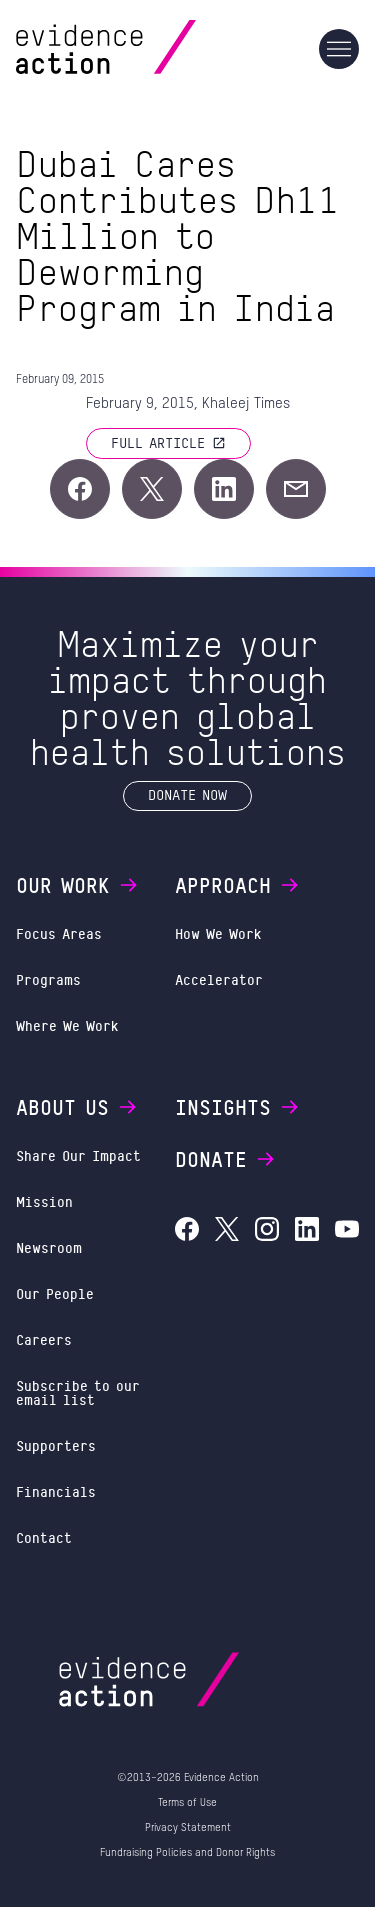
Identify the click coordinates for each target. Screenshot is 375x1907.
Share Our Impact (78, 1155)
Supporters (56, 1445)
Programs (48, 979)
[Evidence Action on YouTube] (347, 1231)
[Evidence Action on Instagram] (267, 1231)
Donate (226, 1159)
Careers (44, 1339)
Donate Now (187, 794)
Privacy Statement (188, 1827)
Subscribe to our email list (78, 1392)
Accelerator (219, 979)
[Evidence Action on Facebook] (187, 1231)
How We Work (218, 933)
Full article (168, 442)
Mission (44, 1201)
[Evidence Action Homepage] (144, 48)
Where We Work (67, 1025)
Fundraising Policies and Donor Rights (187, 1852)
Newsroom (49, 1247)
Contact (44, 1537)
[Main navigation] (339, 49)
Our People (55, 1293)
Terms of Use (187, 1802)
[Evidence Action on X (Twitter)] (227, 1231)
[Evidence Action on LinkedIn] (307, 1231)
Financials (56, 1491)
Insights (238, 1107)
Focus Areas (59, 933)
